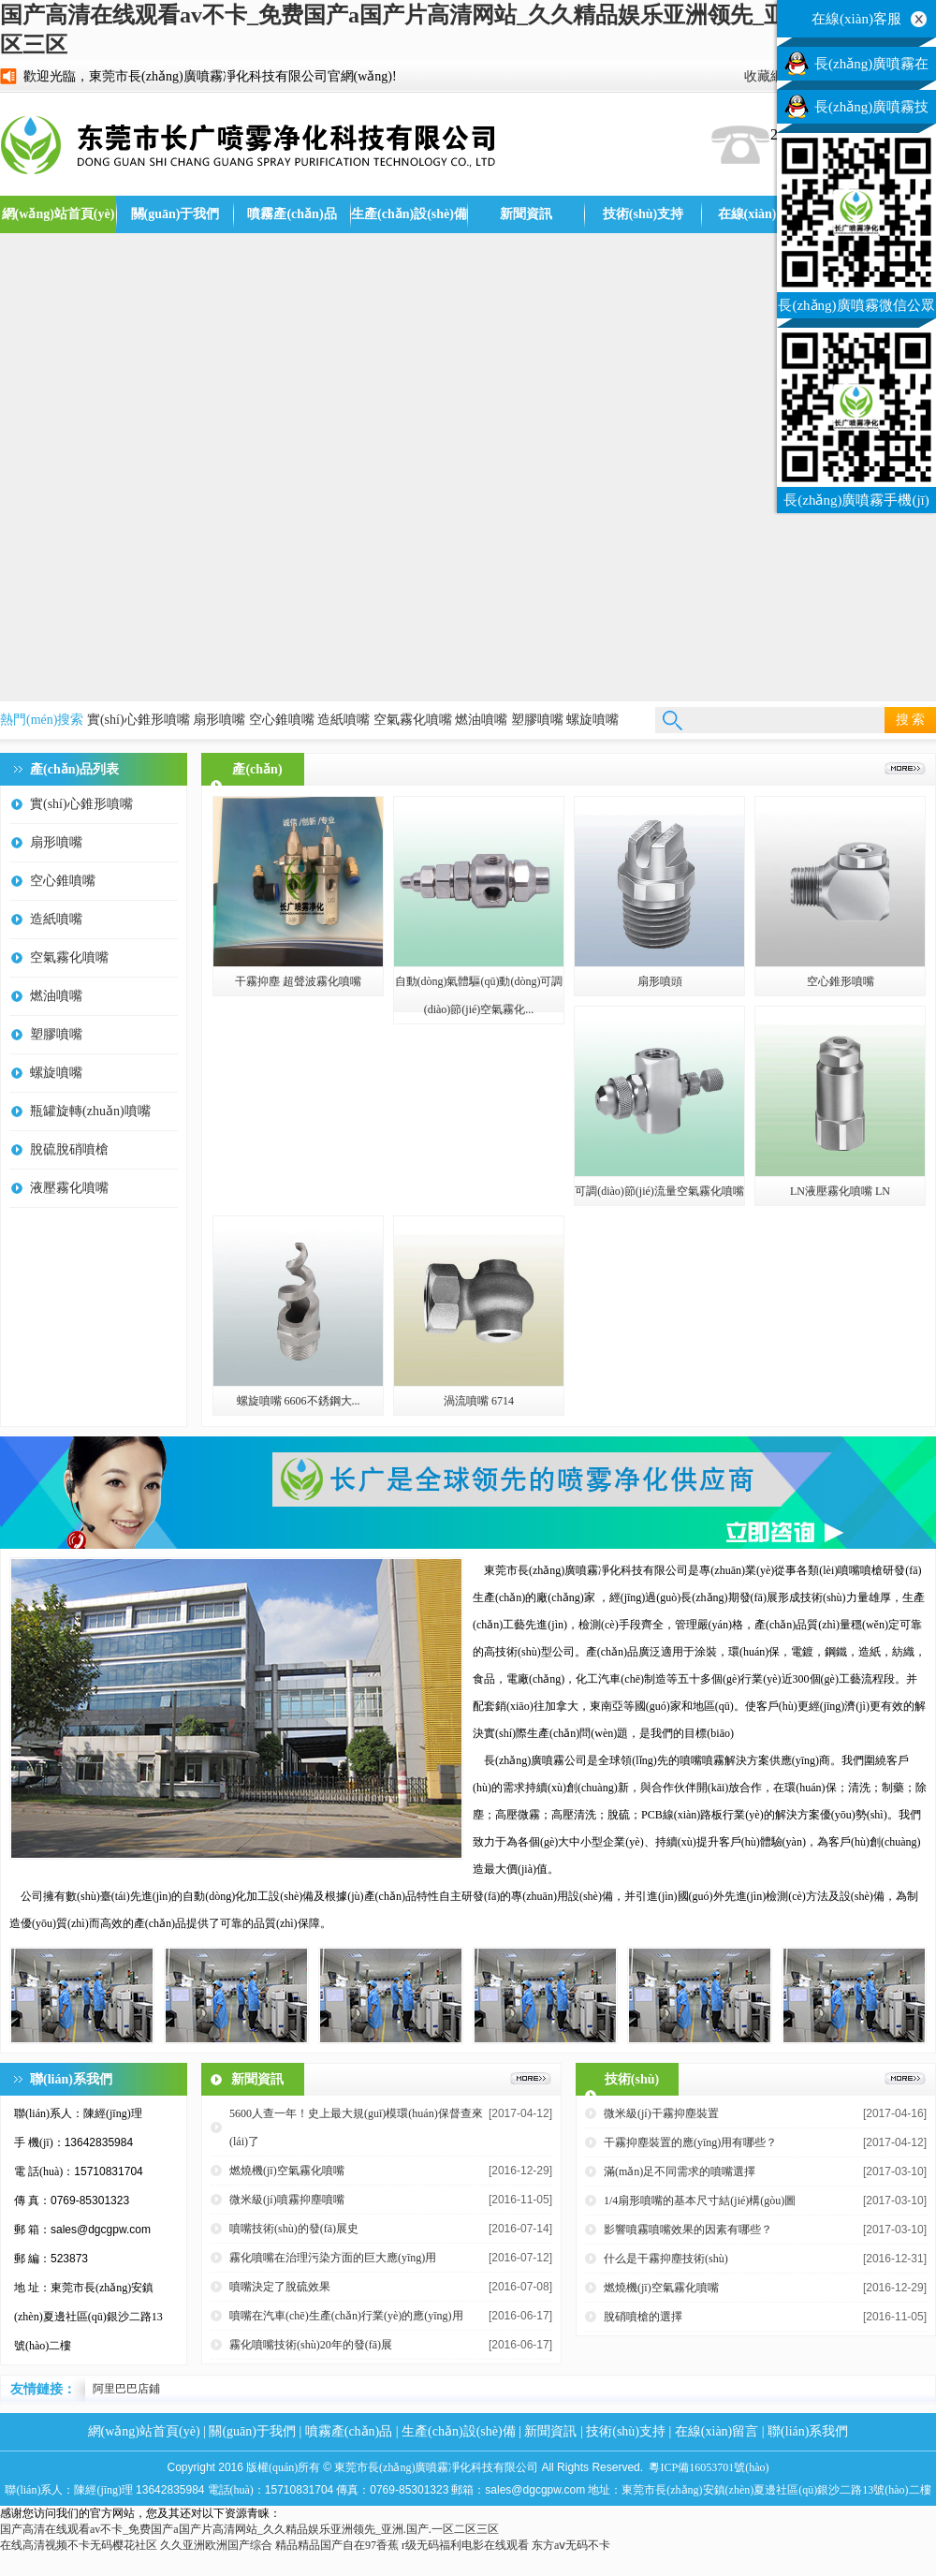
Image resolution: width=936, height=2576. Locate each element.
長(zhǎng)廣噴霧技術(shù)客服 (871, 111)
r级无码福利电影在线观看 (465, 2545)
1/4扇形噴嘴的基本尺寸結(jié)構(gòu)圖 (700, 2200)
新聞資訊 (526, 214)
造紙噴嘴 (343, 720)
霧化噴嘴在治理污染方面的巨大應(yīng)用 (332, 2257)
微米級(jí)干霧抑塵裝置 (661, 2113)
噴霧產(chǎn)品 (291, 214)
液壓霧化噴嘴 (69, 1188)
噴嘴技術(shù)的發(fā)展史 (293, 2228)
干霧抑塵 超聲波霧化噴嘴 (298, 981)
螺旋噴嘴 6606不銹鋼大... (298, 1400)
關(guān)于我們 (175, 214)
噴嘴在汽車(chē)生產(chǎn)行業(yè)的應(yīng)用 (346, 2315)
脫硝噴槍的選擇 (643, 2316)
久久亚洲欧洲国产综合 (216, 2545)
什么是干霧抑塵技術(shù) (666, 2258)
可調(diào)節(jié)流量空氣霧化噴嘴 (659, 1191)
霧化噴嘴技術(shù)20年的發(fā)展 (310, 2344)
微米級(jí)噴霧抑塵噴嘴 (286, 2199)
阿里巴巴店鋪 (126, 2388)
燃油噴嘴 (481, 720)
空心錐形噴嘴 (840, 981)
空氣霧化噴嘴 (412, 720)
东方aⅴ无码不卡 (571, 2545)
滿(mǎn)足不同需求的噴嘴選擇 (679, 2171)
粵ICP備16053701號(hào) (708, 2467)
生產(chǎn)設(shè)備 (409, 214)
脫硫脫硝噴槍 (69, 1149)
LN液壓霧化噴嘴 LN (840, 1191)
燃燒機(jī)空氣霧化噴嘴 (286, 2170)
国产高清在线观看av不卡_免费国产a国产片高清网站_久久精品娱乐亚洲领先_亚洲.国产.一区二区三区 (249, 2529)
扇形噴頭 (659, 981)
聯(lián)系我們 (808, 2431)
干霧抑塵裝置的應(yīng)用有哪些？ (690, 2142)
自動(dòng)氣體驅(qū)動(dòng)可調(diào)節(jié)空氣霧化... (479, 995)
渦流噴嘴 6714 (479, 1400)
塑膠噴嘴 (537, 720)
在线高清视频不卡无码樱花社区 (78, 2545)
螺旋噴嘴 (592, 720)
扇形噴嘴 (219, 720)
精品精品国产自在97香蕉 (337, 2545)
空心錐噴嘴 (281, 720)
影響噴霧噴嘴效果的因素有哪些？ (688, 2229)
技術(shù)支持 (643, 214)
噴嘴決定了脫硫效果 (279, 2286)
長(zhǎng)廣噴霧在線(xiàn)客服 (871, 68)
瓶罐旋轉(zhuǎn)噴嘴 (90, 1111)
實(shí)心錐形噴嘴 (138, 720)
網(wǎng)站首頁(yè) (58, 214)
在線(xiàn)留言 (760, 214)
